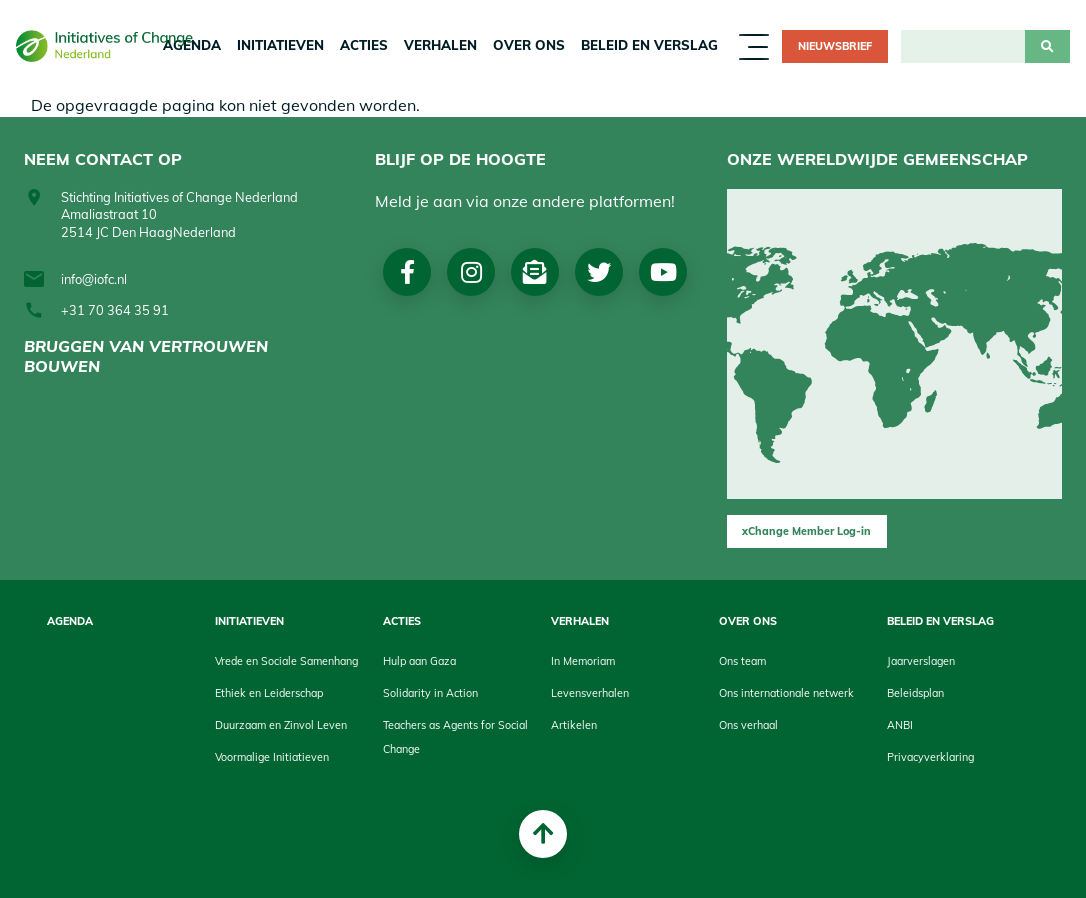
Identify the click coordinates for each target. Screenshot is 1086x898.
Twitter (599, 272)
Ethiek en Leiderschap (269, 693)
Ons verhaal (748, 725)
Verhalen (440, 45)
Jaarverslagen (921, 661)
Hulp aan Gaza (419, 661)
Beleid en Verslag (649, 45)
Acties (364, 45)
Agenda (70, 621)
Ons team (742, 661)
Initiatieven (280, 45)
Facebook (407, 272)
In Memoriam (583, 661)
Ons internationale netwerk (786, 693)
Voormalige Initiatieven (272, 757)
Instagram (471, 272)
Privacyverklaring (930, 757)
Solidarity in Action (430, 693)
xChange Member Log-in (806, 531)
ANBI (900, 725)
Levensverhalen (590, 693)
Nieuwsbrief (835, 46)
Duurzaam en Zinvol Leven (281, 725)
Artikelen (574, 725)
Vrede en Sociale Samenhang (286, 661)
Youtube (663, 272)
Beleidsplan (915, 693)
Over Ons (529, 45)
